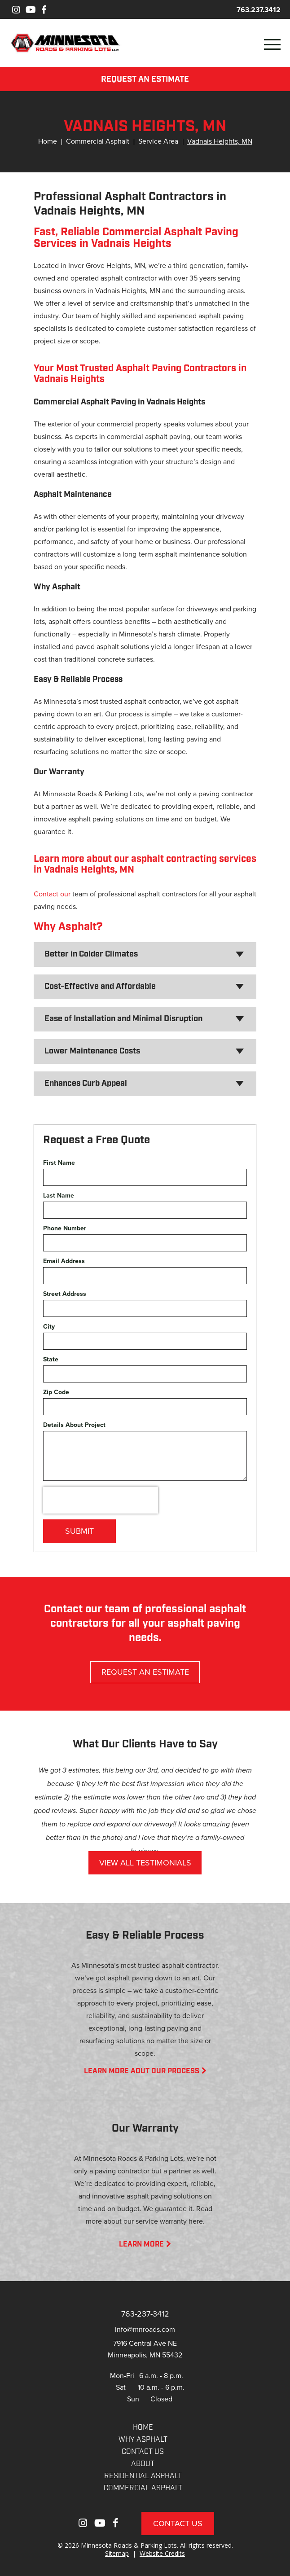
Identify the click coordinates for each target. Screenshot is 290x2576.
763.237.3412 (259, 9)
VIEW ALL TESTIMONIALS (145, 1862)
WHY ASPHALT (143, 2440)
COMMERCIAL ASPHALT (143, 2488)
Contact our (52, 894)
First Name (59, 1163)
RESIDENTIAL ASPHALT (143, 2476)
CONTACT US (143, 2452)
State (50, 1359)
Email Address (64, 1261)
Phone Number (64, 1228)
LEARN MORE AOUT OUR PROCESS (145, 2071)
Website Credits (162, 2553)
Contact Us (177, 2523)
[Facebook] (43, 9)
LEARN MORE (145, 2244)
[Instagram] (16, 9)
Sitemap (117, 2553)
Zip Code (56, 1392)
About (142, 2464)
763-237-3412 (145, 2313)
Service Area (158, 141)
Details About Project (74, 1425)
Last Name (58, 1195)
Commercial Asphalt (97, 141)
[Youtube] (31, 9)
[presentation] (100, 1500)
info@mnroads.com (145, 2329)
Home (47, 141)
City (49, 1326)
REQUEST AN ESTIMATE (145, 79)
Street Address (64, 1294)
